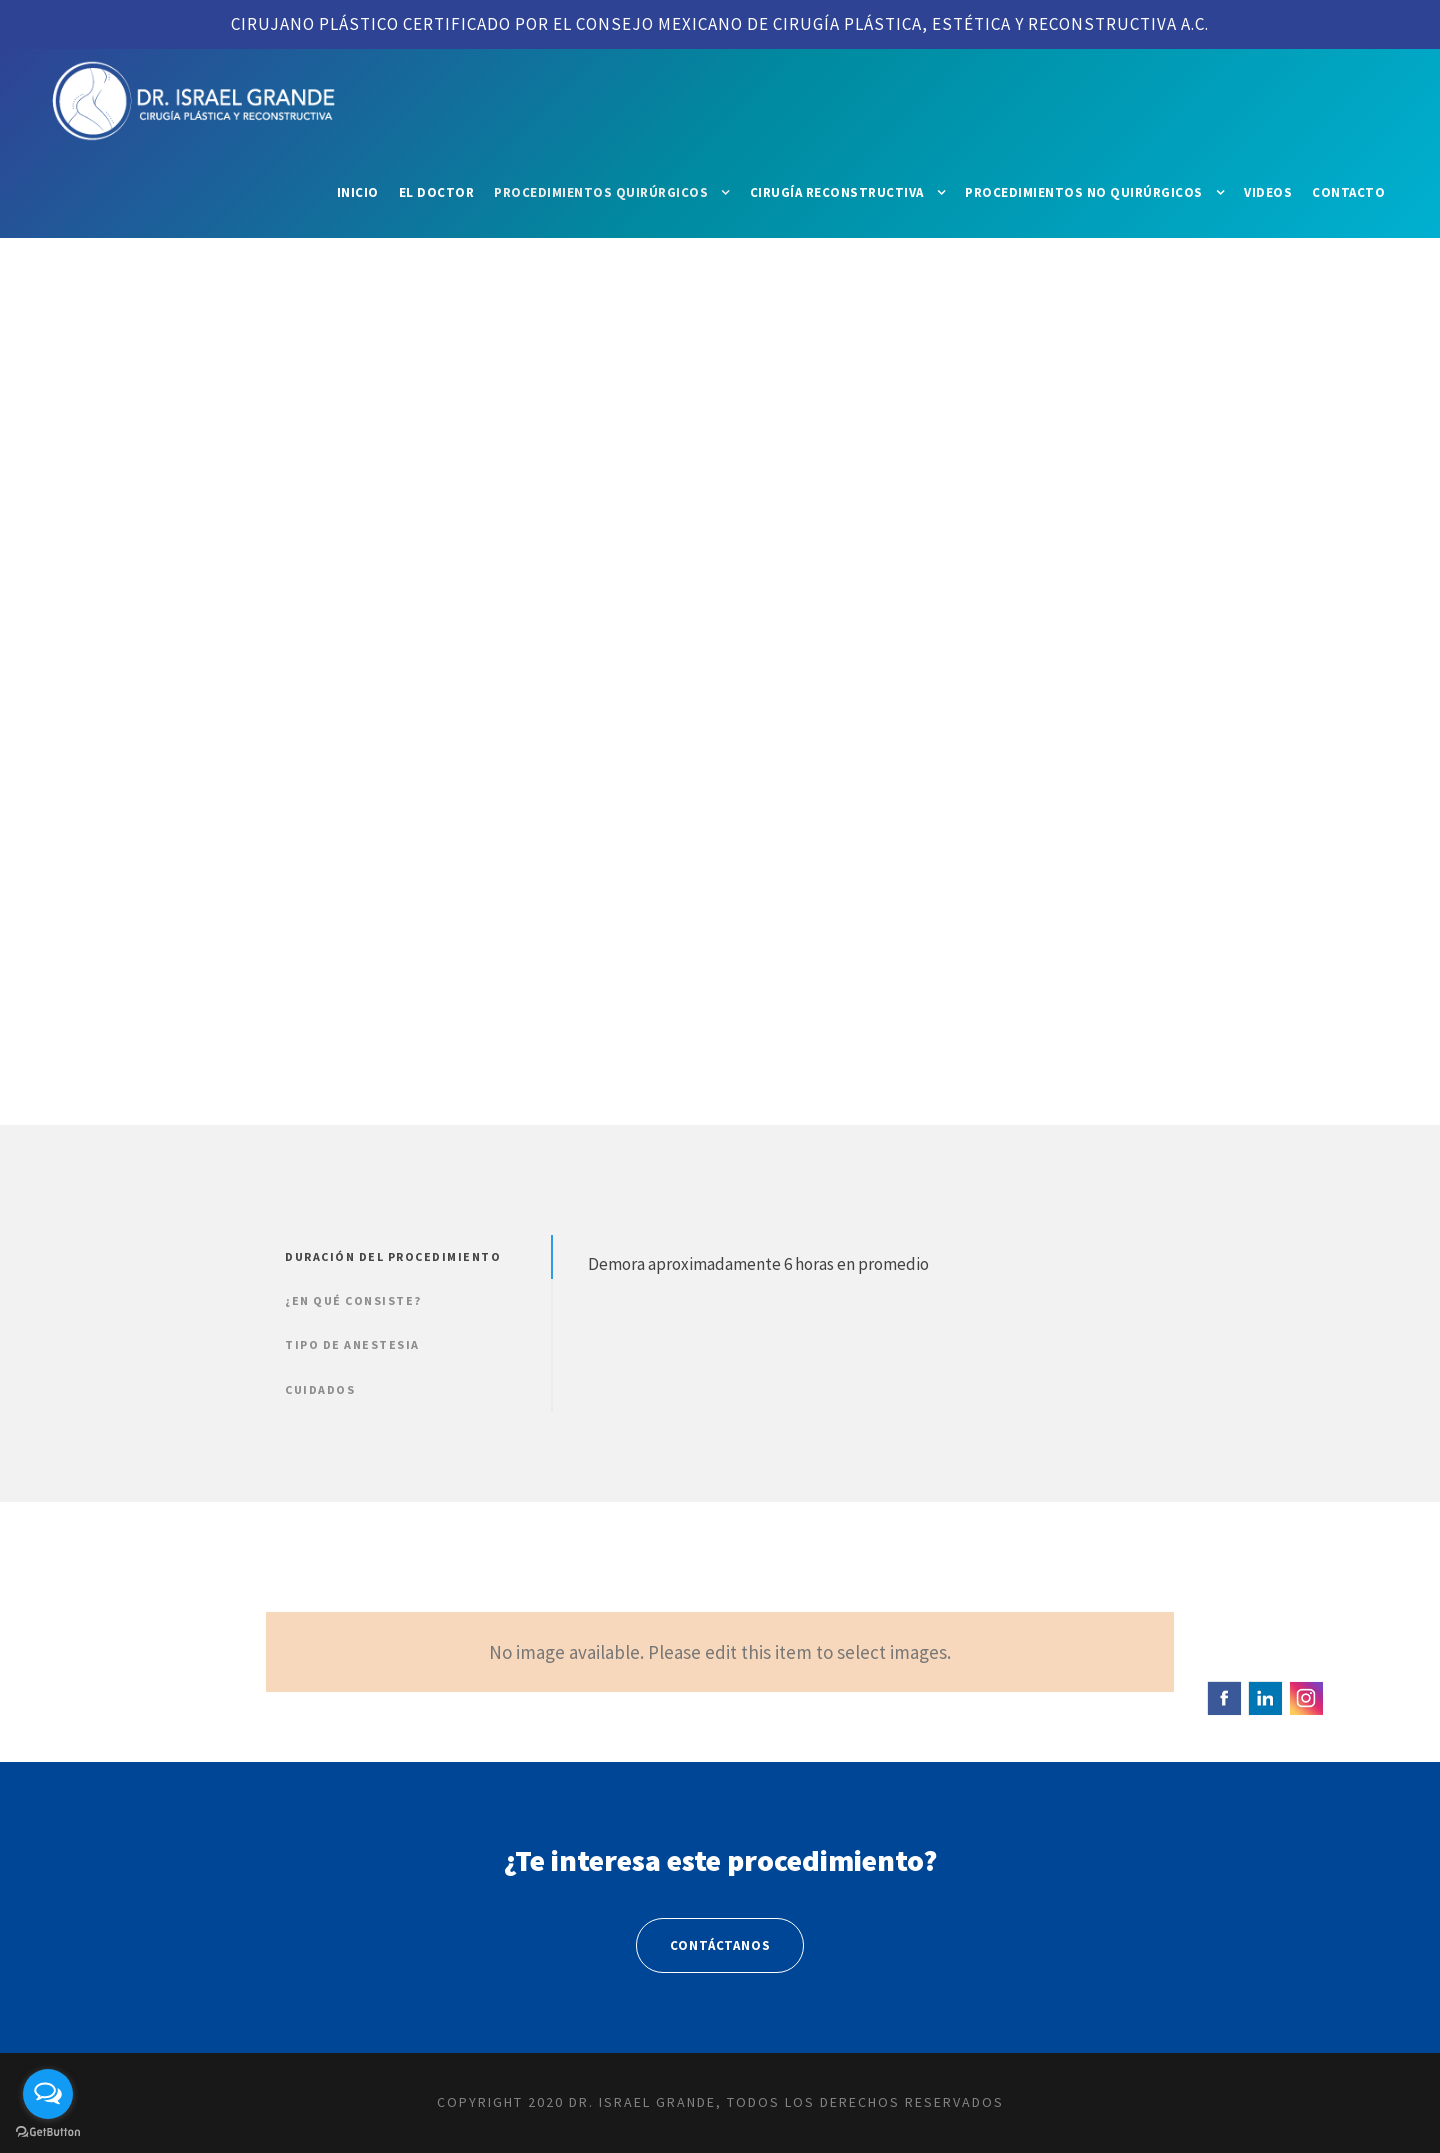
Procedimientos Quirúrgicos (601, 192)
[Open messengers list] (48, 2094)
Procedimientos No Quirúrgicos (1084, 192)
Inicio (358, 192)
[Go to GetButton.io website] (48, 2132)
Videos (1268, 192)
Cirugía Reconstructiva (837, 192)
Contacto (1348, 192)
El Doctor (437, 192)
